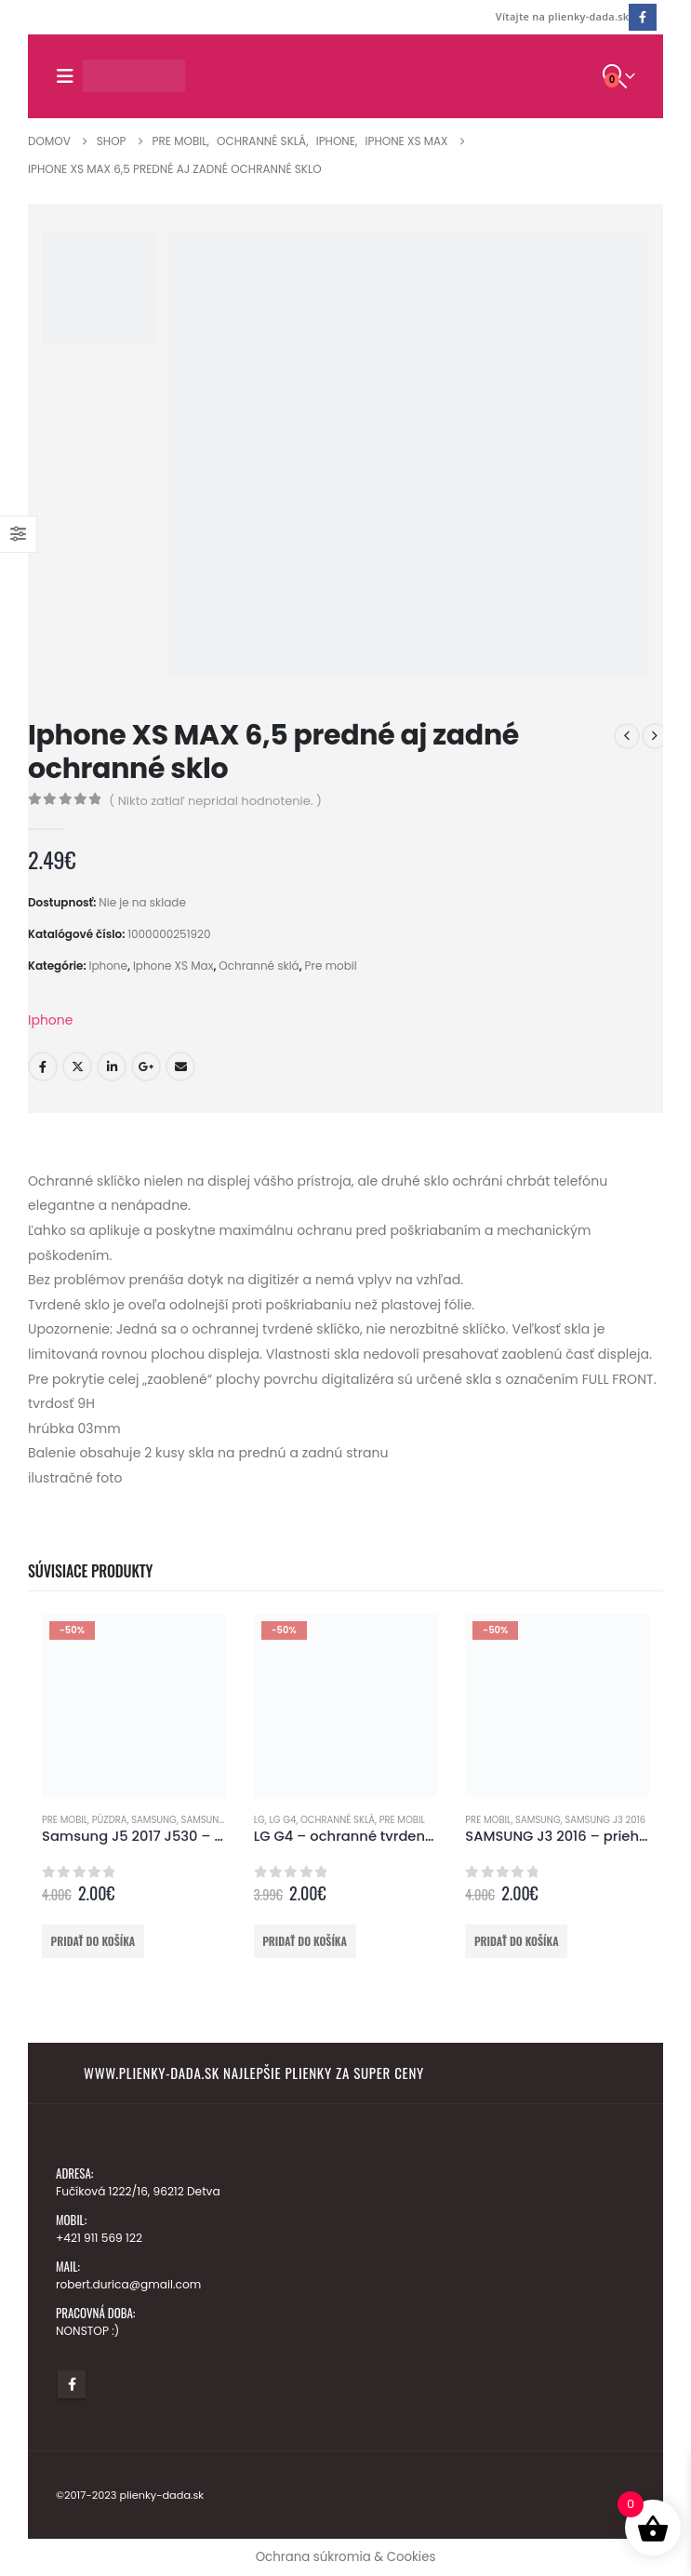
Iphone (107, 965)
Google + (146, 1066)
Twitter (77, 1066)
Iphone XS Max (173, 965)
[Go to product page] (134, 1706)
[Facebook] (642, 17)
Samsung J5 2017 (221, 1820)
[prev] (627, 736)
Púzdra (109, 1820)
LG (259, 1820)
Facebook (43, 1066)
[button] (69, 76)
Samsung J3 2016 (605, 1820)
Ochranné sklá (259, 965)
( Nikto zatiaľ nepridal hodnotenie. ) (215, 801)
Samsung (154, 1820)
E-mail (180, 1066)
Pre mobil (331, 965)
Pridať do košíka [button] (93, 1941)
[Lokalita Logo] (134, 76)
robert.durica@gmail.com (131, 2284)
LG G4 (282, 1820)
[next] (655, 736)
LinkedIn (111, 1066)
